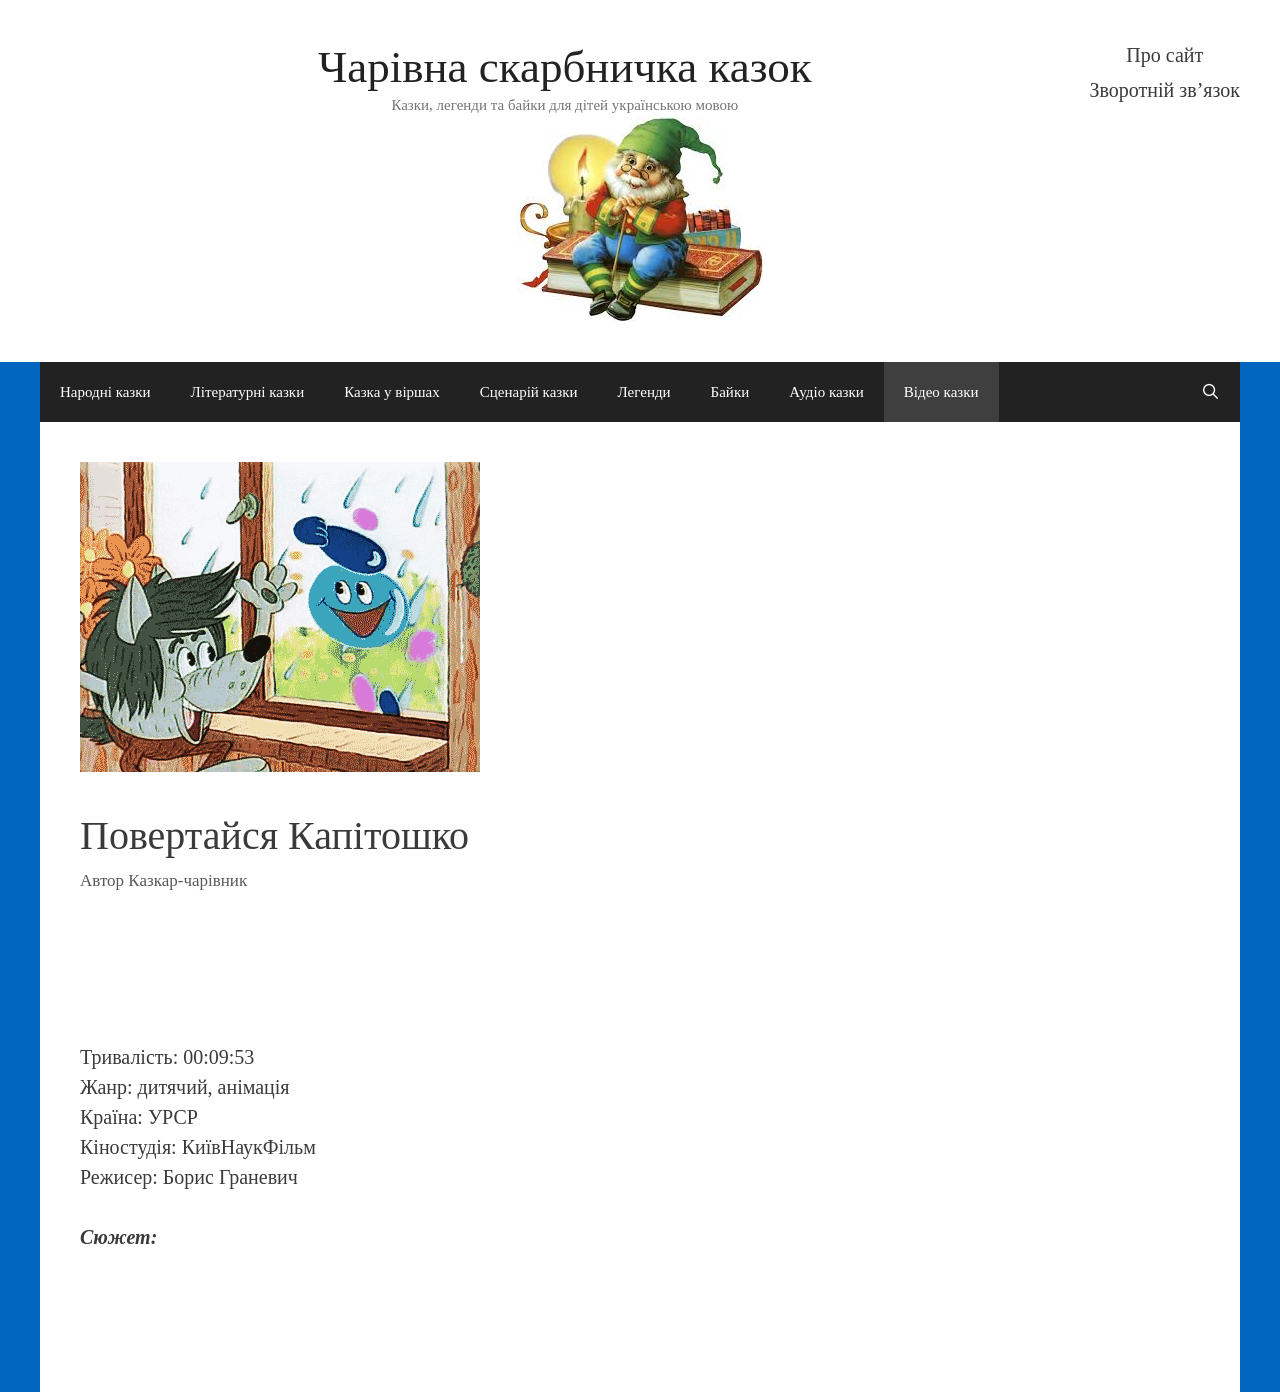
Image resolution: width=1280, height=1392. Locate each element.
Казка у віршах (392, 392)
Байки (730, 392)
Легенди (644, 392)
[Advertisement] (480, 979)
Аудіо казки (826, 392)
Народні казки (105, 392)
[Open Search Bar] (1210, 392)
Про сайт (1164, 55)
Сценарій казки (529, 392)
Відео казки (941, 392)
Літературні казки (248, 392)
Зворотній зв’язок (1165, 90)
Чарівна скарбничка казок (565, 67)
